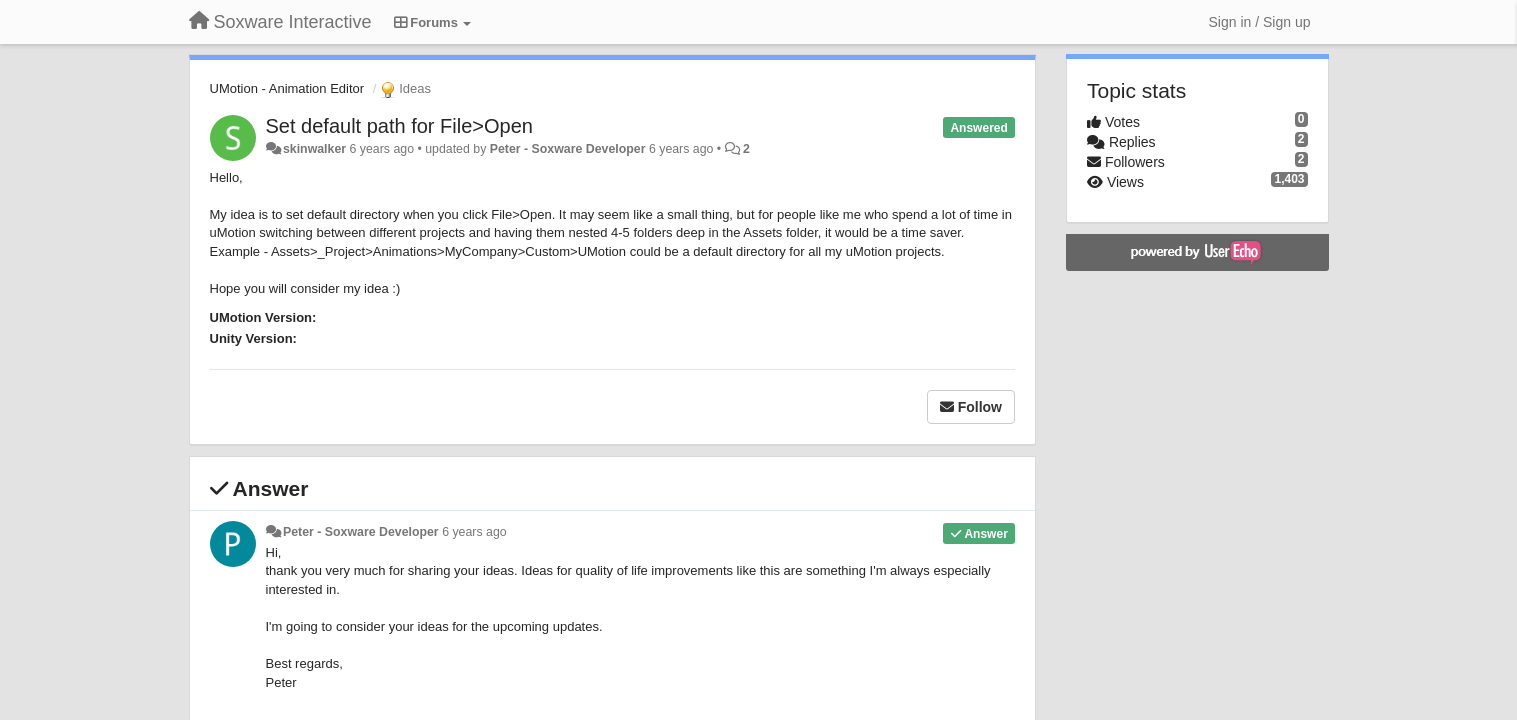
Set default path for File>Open (399, 126)
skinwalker (314, 149)
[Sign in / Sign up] (1260, 22)
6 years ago (474, 532)
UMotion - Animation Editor (287, 88)
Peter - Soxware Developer (568, 149)
